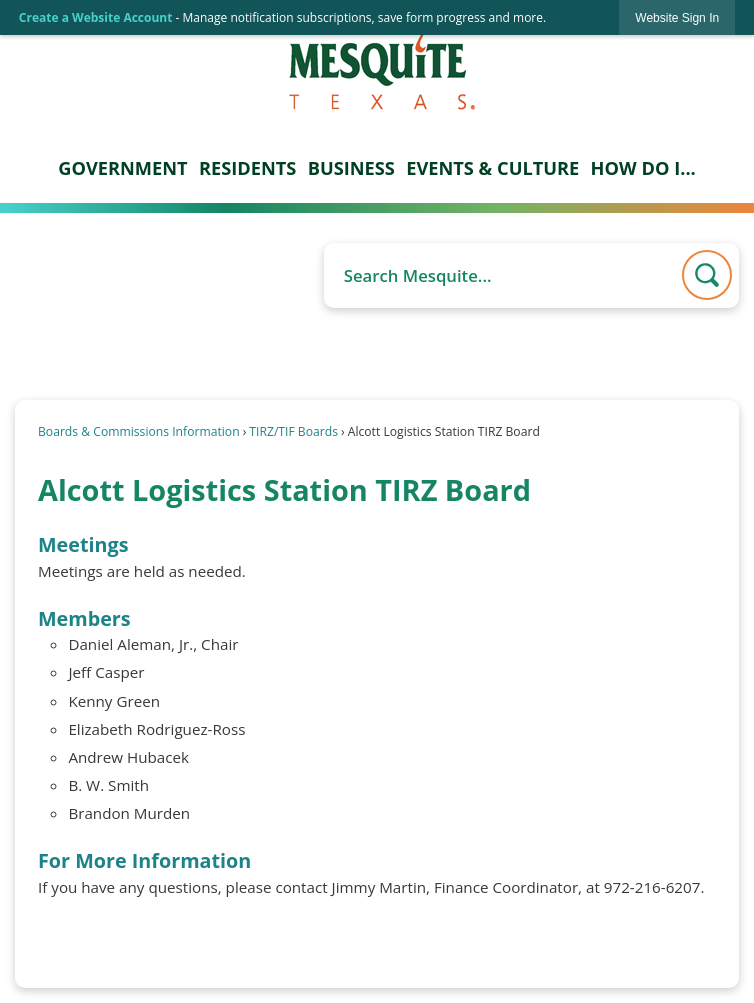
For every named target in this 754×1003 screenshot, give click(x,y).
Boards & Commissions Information (139, 431)
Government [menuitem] (122, 168)
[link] (677, 17)
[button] (707, 275)
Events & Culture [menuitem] (492, 168)
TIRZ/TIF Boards (293, 431)
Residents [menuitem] (247, 168)
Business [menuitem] (351, 168)
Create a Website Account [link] (96, 17)
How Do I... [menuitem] (643, 168)
